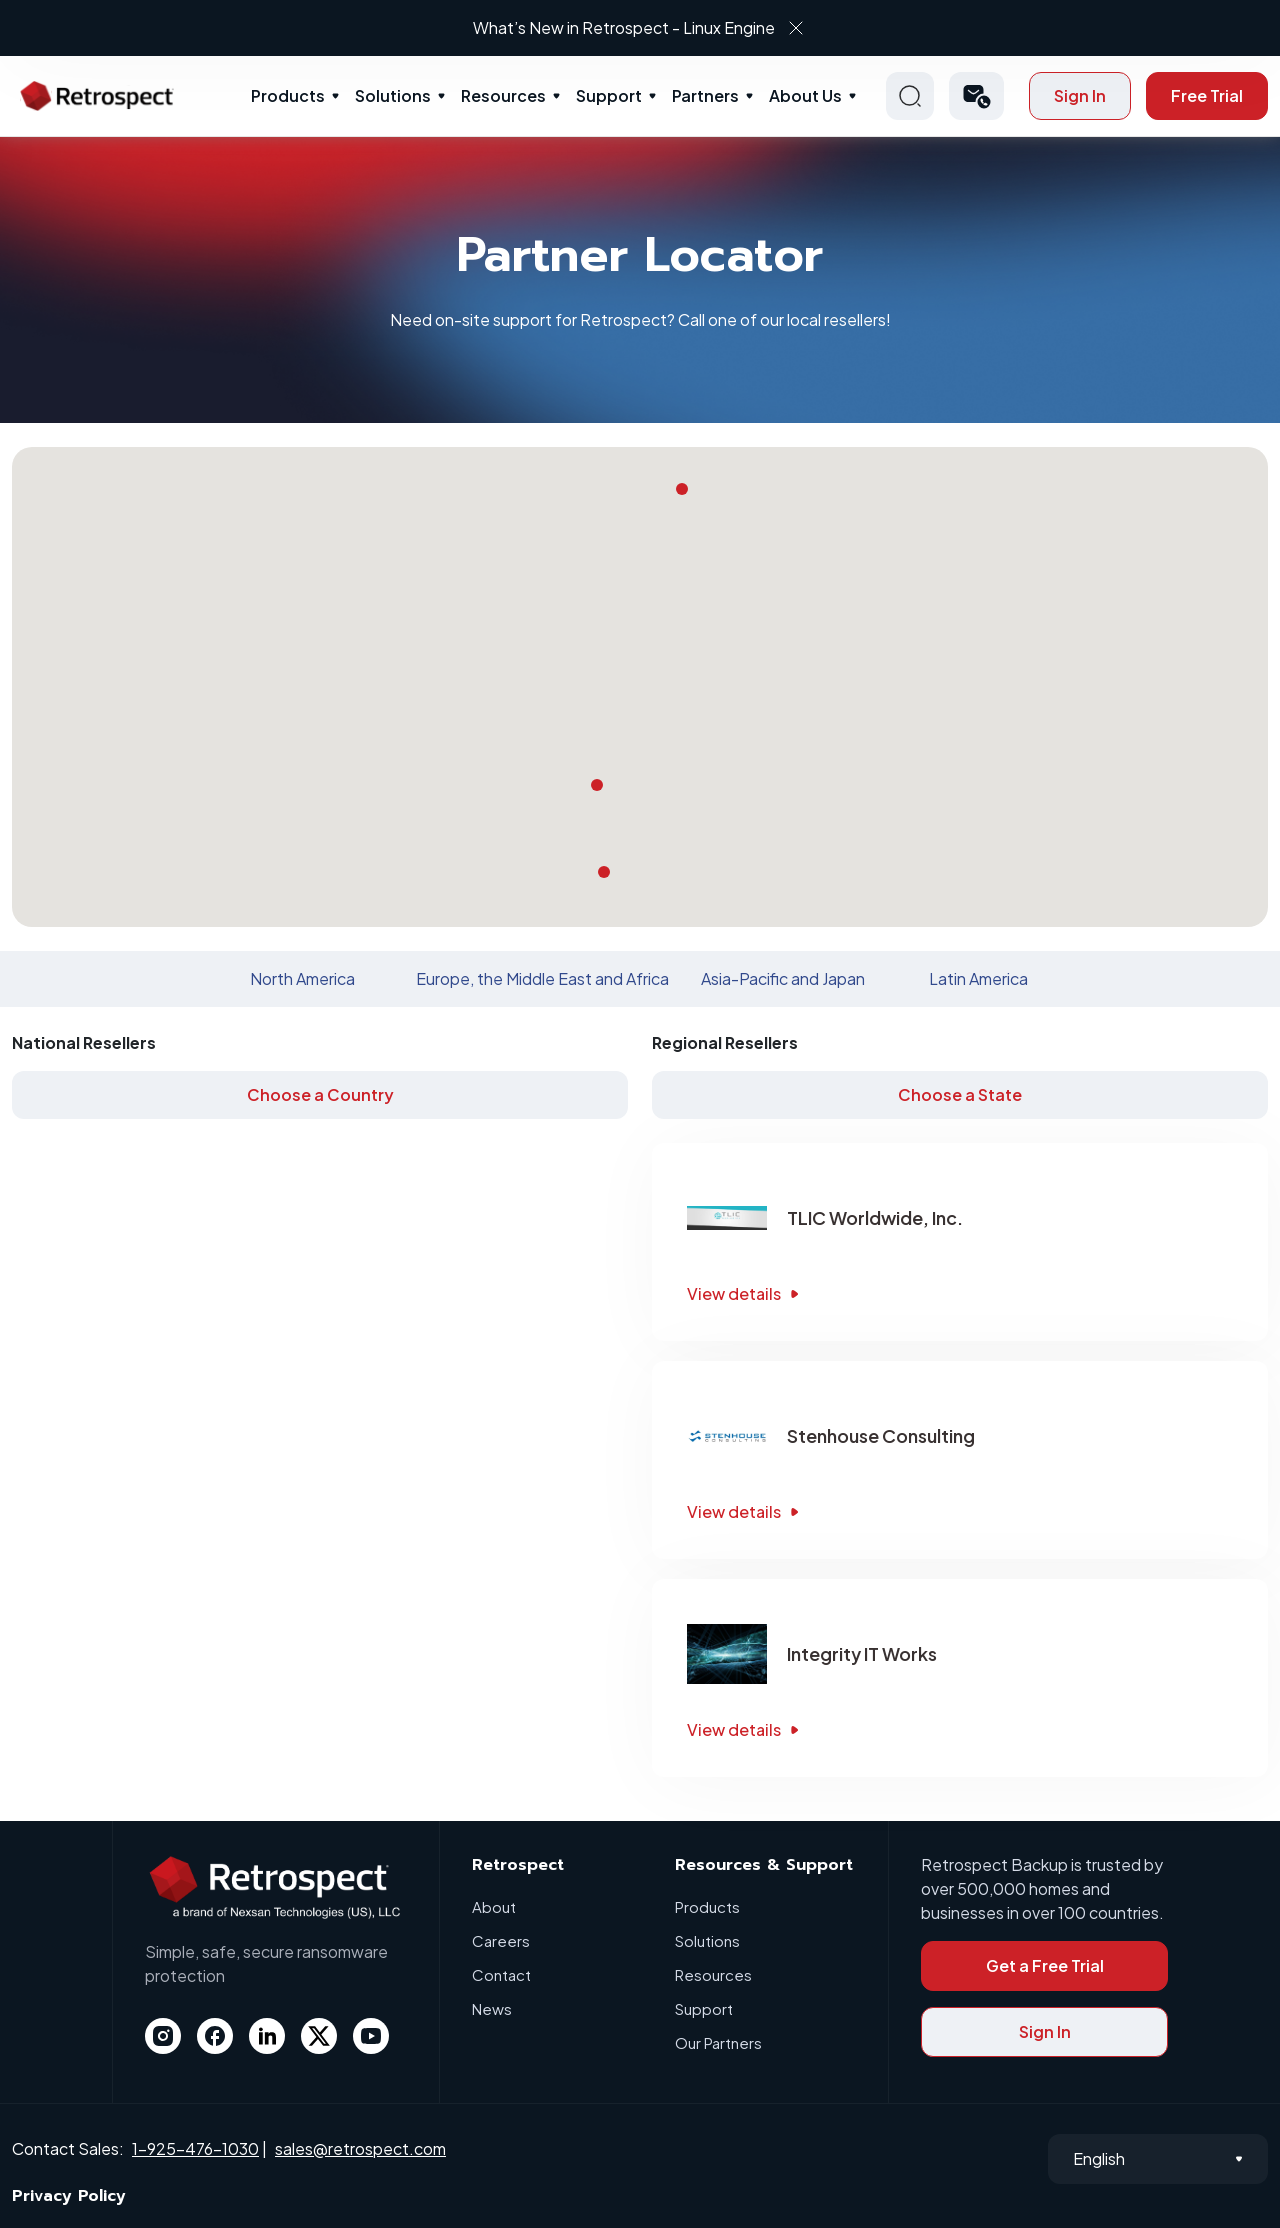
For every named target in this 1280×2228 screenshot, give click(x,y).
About (494, 1906)
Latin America (978, 978)
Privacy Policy (69, 2196)
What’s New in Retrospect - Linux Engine (624, 27)
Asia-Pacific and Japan (783, 978)
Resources (503, 95)
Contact (501, 1974)
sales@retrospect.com (360, 2148)
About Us (805, 95)
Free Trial (1207, 95)
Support (609, 95)
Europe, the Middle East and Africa (542, 978)
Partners (705, 95)
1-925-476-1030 (195, 2148)
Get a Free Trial (1045, 1965)
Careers (501, 1940)
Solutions (393, 95)
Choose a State (960, 1094)
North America (302, 978)
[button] (976, 96)
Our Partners (718, 2042)
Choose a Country (320, 1094)
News (492, 2008)
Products (288, 95)
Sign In (1080, 95)
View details (745, 1293)
